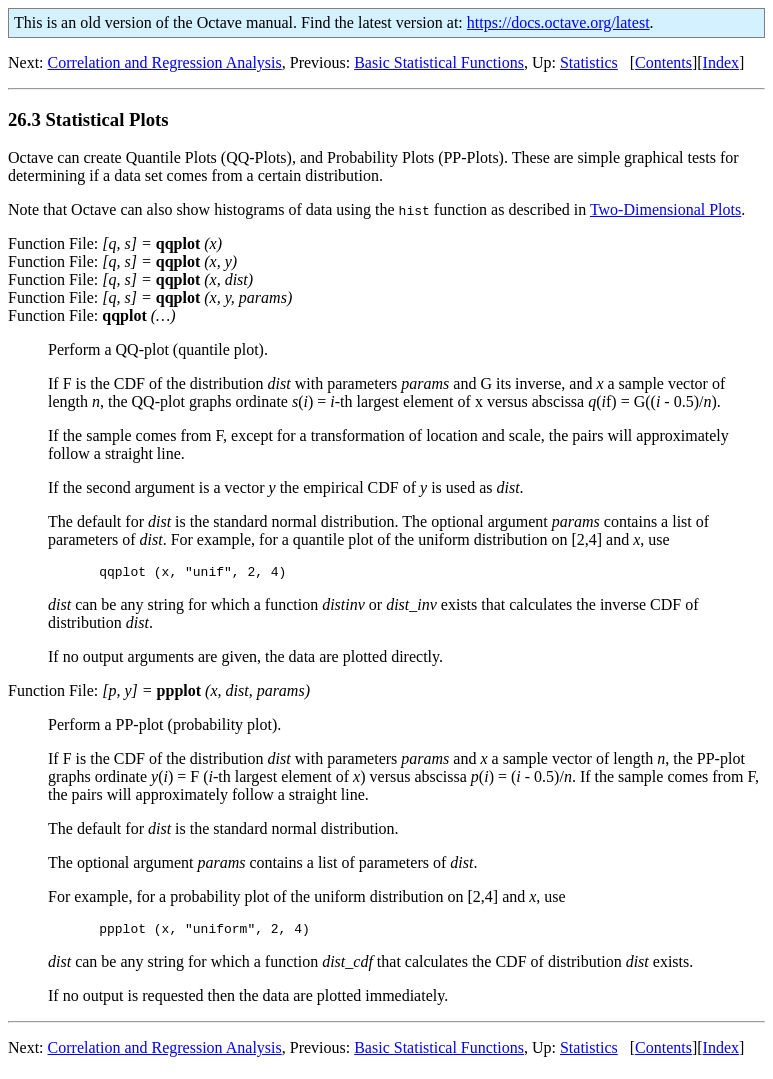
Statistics (589, 62)
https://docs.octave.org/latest (558, 22)
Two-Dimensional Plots (665, 209)
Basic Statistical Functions (439, 62)
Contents (663, 62)
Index (721, 62)
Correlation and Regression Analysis (165, 62)
